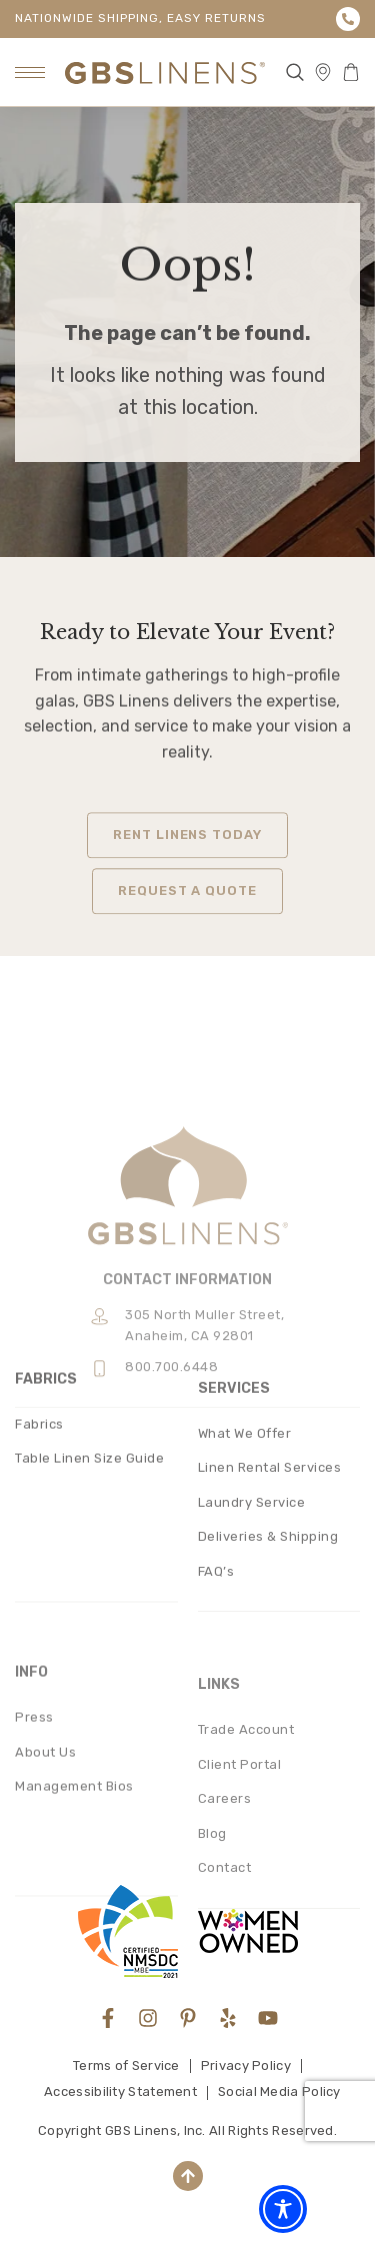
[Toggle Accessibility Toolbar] (283, 2209)
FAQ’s (216, 1684)
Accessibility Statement (120, 2091)
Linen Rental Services (270, 1581)
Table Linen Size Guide (89, 1560)
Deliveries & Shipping (268, 1650)
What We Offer (245, 1546)
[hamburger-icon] (30, 72)
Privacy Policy (246, 2065)
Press (34, 1840)
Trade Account (246, 1858)
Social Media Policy (279, 2091)
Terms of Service (126, 2065)
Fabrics (39, 1525)
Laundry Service (252, 1615)
